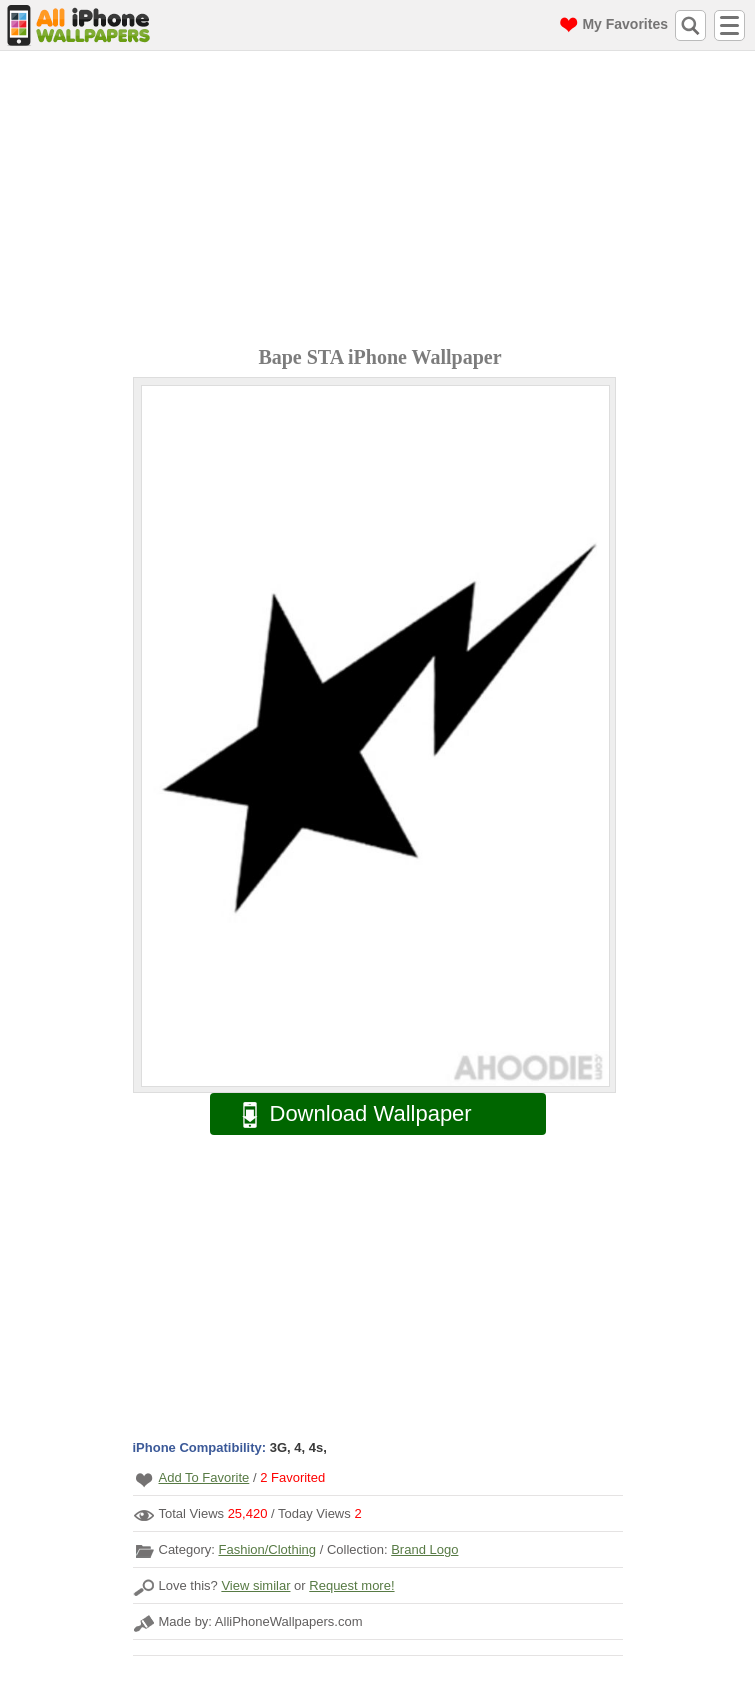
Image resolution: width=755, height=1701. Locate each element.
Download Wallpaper (347, 1114)
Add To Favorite (204, 1477)
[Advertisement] (382, 201)
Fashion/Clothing (267, 1549)
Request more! (351, 1585)
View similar (255, 1585)
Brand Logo (424, 1549)
